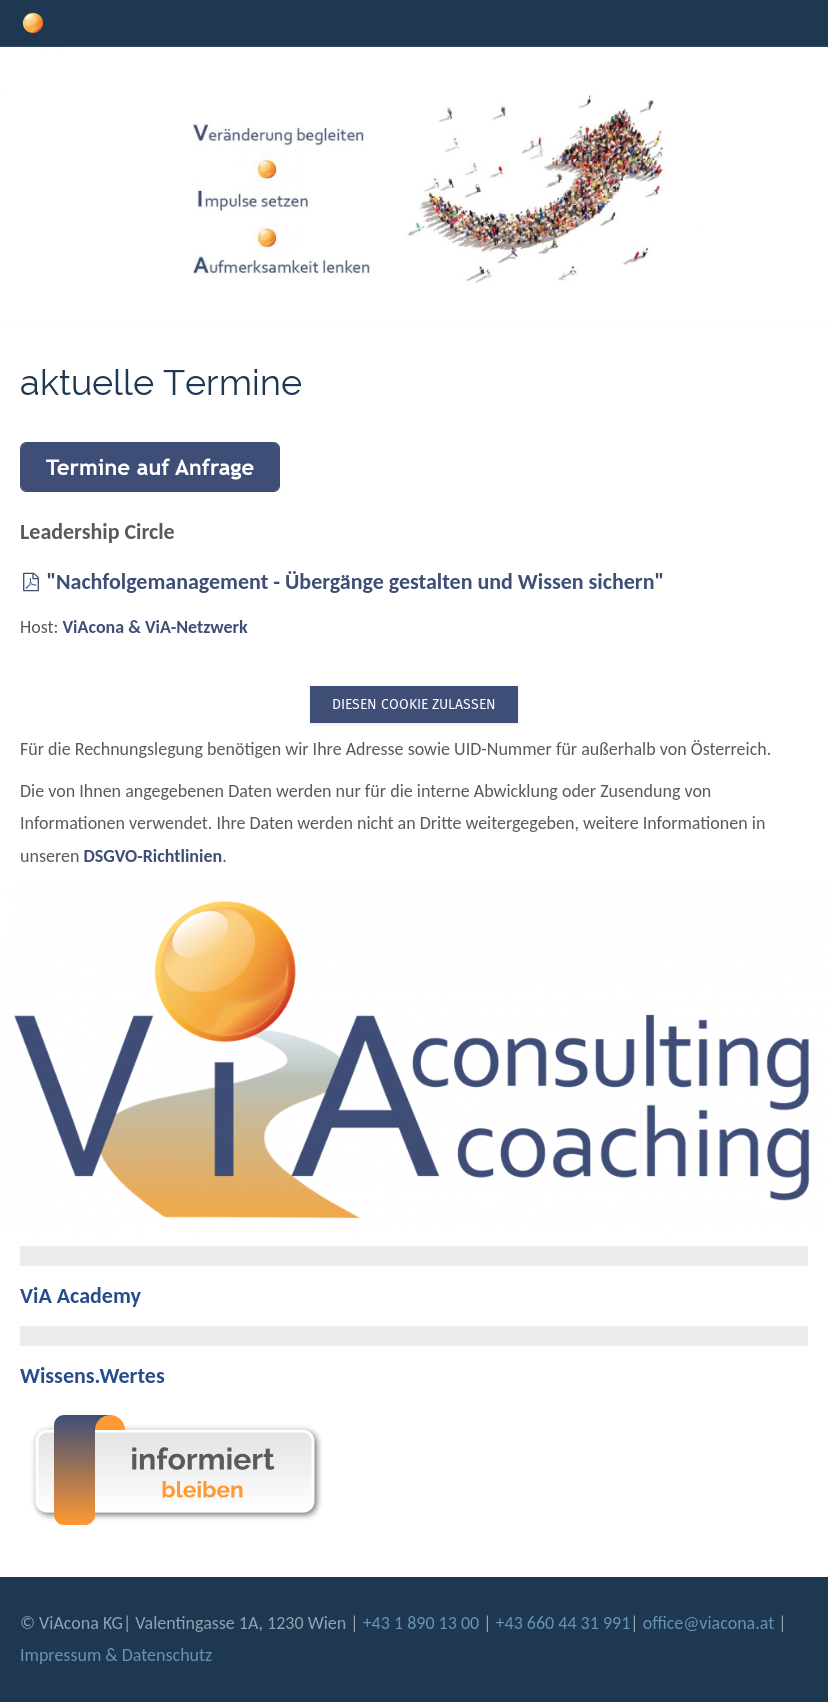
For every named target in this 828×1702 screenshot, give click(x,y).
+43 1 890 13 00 (423, 1623)
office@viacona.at (709, 1623)
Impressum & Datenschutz (116, 1655)
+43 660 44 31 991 (563, 1623)
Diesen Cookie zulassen (414, 704)
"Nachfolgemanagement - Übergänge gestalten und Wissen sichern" (342, 581)
